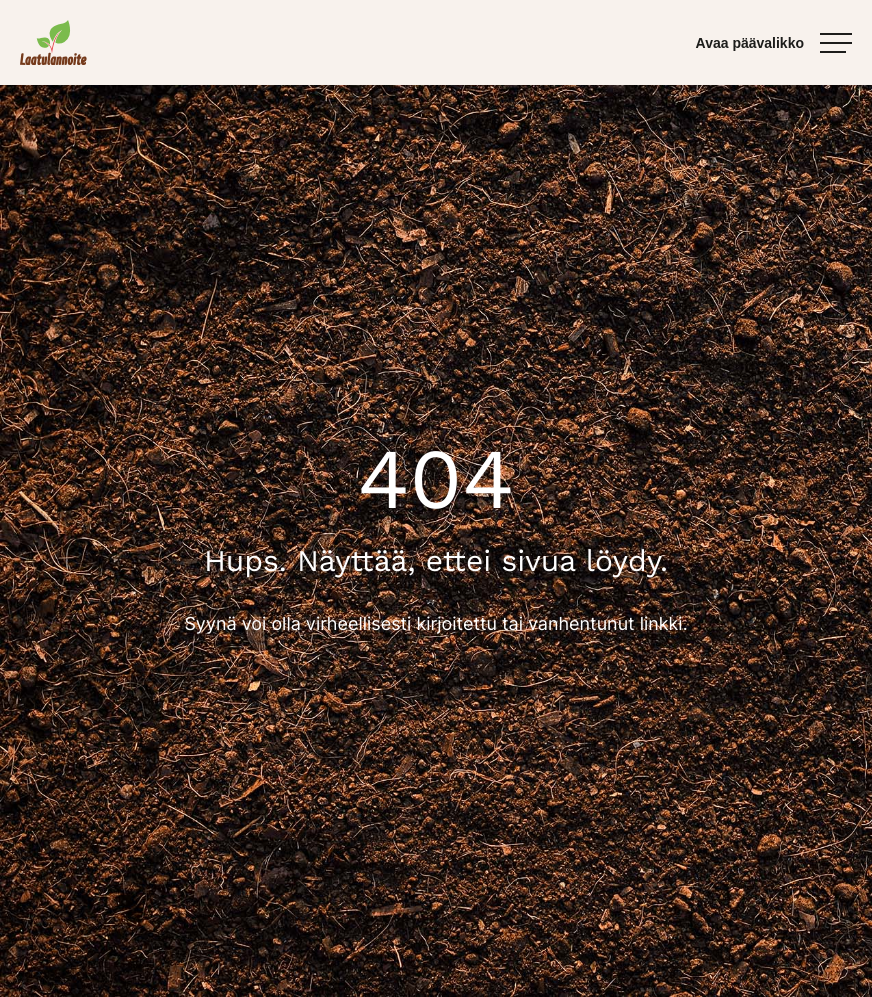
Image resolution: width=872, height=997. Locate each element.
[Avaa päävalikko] (774, 43)
